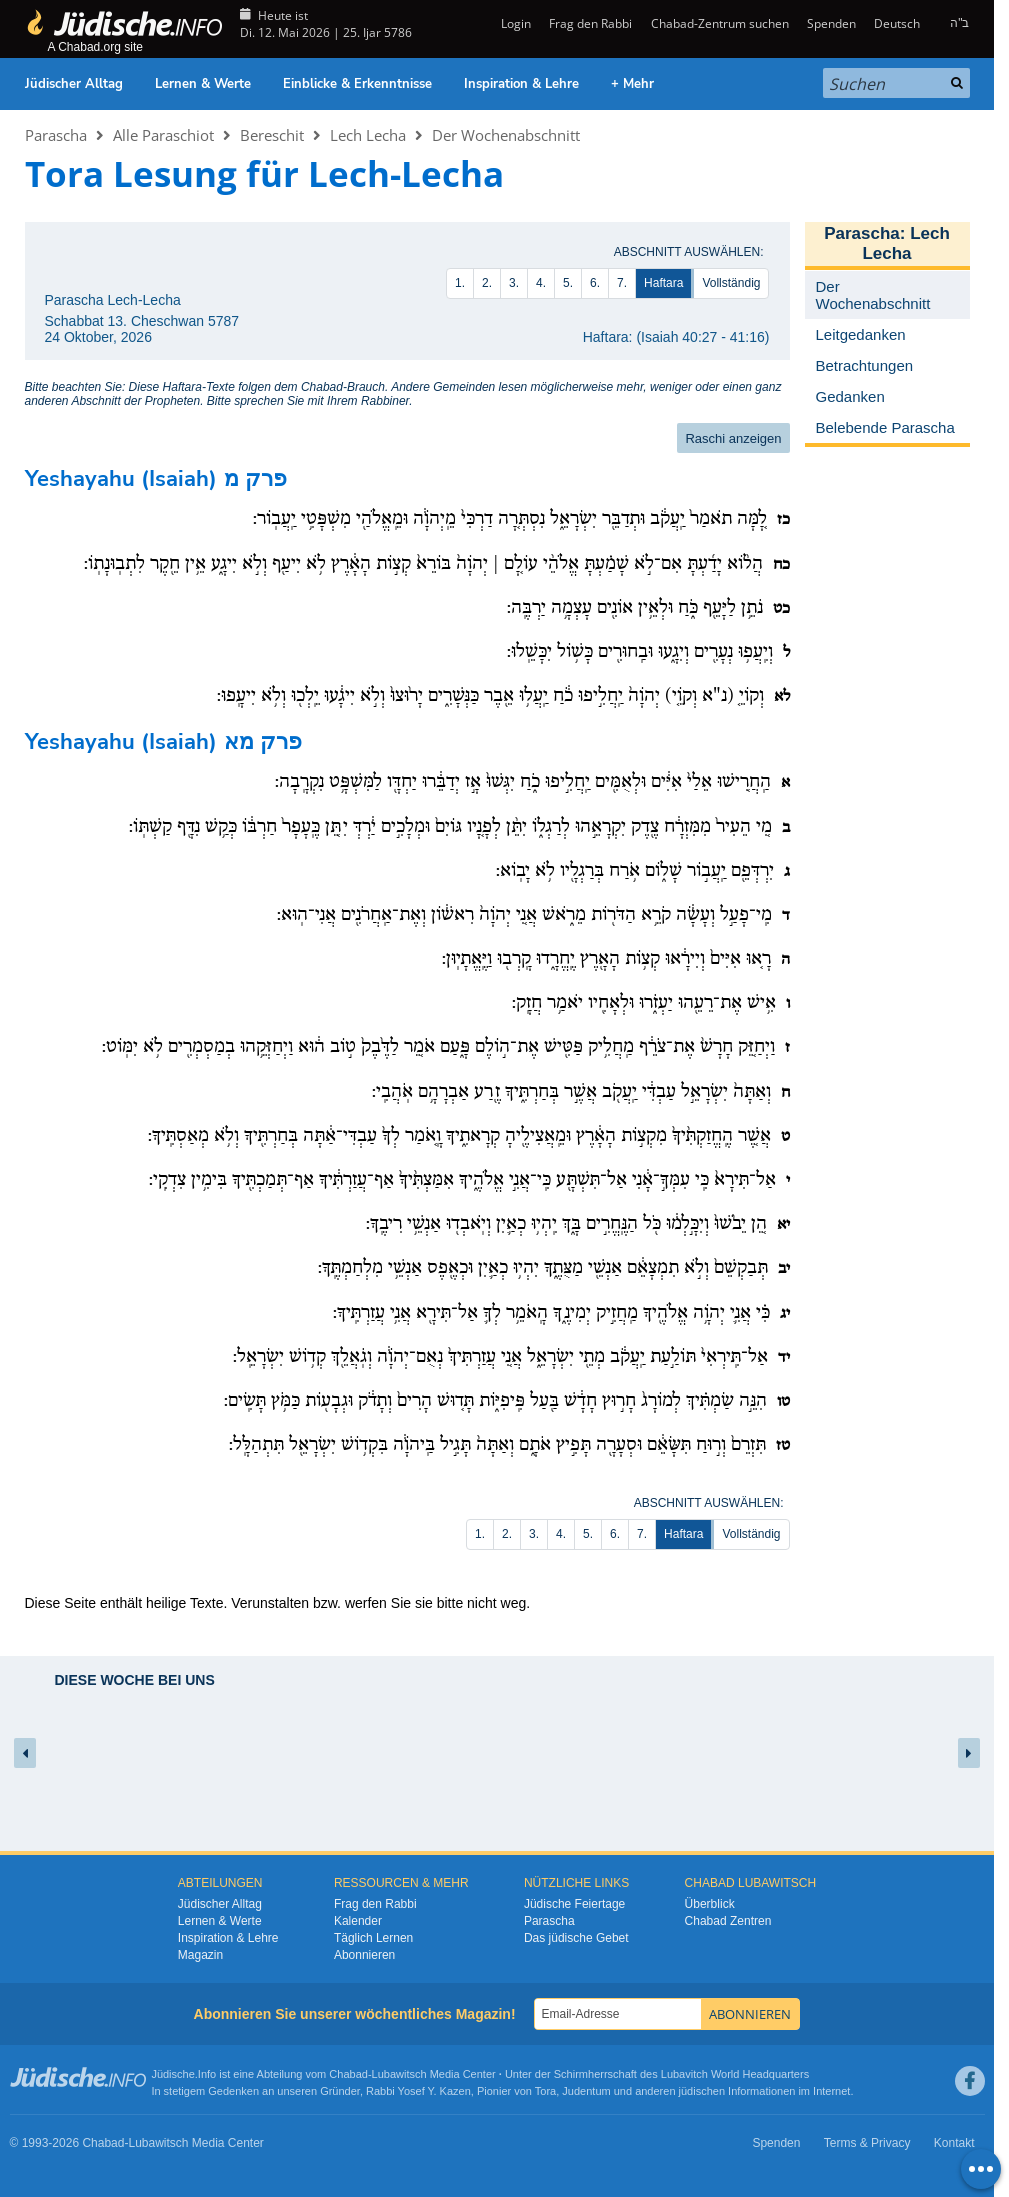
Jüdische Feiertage (574, 1904)
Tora (545, 2091)
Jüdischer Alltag (74, 84)
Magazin (200, 1955)
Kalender (358, 1921)
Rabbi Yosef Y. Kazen (418, 2091)
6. (595, 283)
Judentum (586, 2091)
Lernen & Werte (203, 84)
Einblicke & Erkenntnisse (357, 84)
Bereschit (272, 135)
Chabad (348, 2074)
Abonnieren (364, 1955)
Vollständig (731, 283)
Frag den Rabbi (590, 23)
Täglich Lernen (373, 1938)
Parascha (56, 135)
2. (487, 283)
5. (568, 283)
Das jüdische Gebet (576, 1938)
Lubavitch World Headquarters (735, 2074)
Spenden (831, 23)
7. (622, 283)
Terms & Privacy (867, 2143)
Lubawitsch (399, 2074)
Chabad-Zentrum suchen (720, 23)
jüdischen (702, 2091)
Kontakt (954, 2143)
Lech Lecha (368, 135)
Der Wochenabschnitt (506, 135)
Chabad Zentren (728, 1921)
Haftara (663, 283)
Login (514, 23)
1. (460, 283)
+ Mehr (632, 84)
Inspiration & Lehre (521, 84)
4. (541, 283)
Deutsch (897, 23)
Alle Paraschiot (163, 135)
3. (514, 283)
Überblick (710, 1904)
